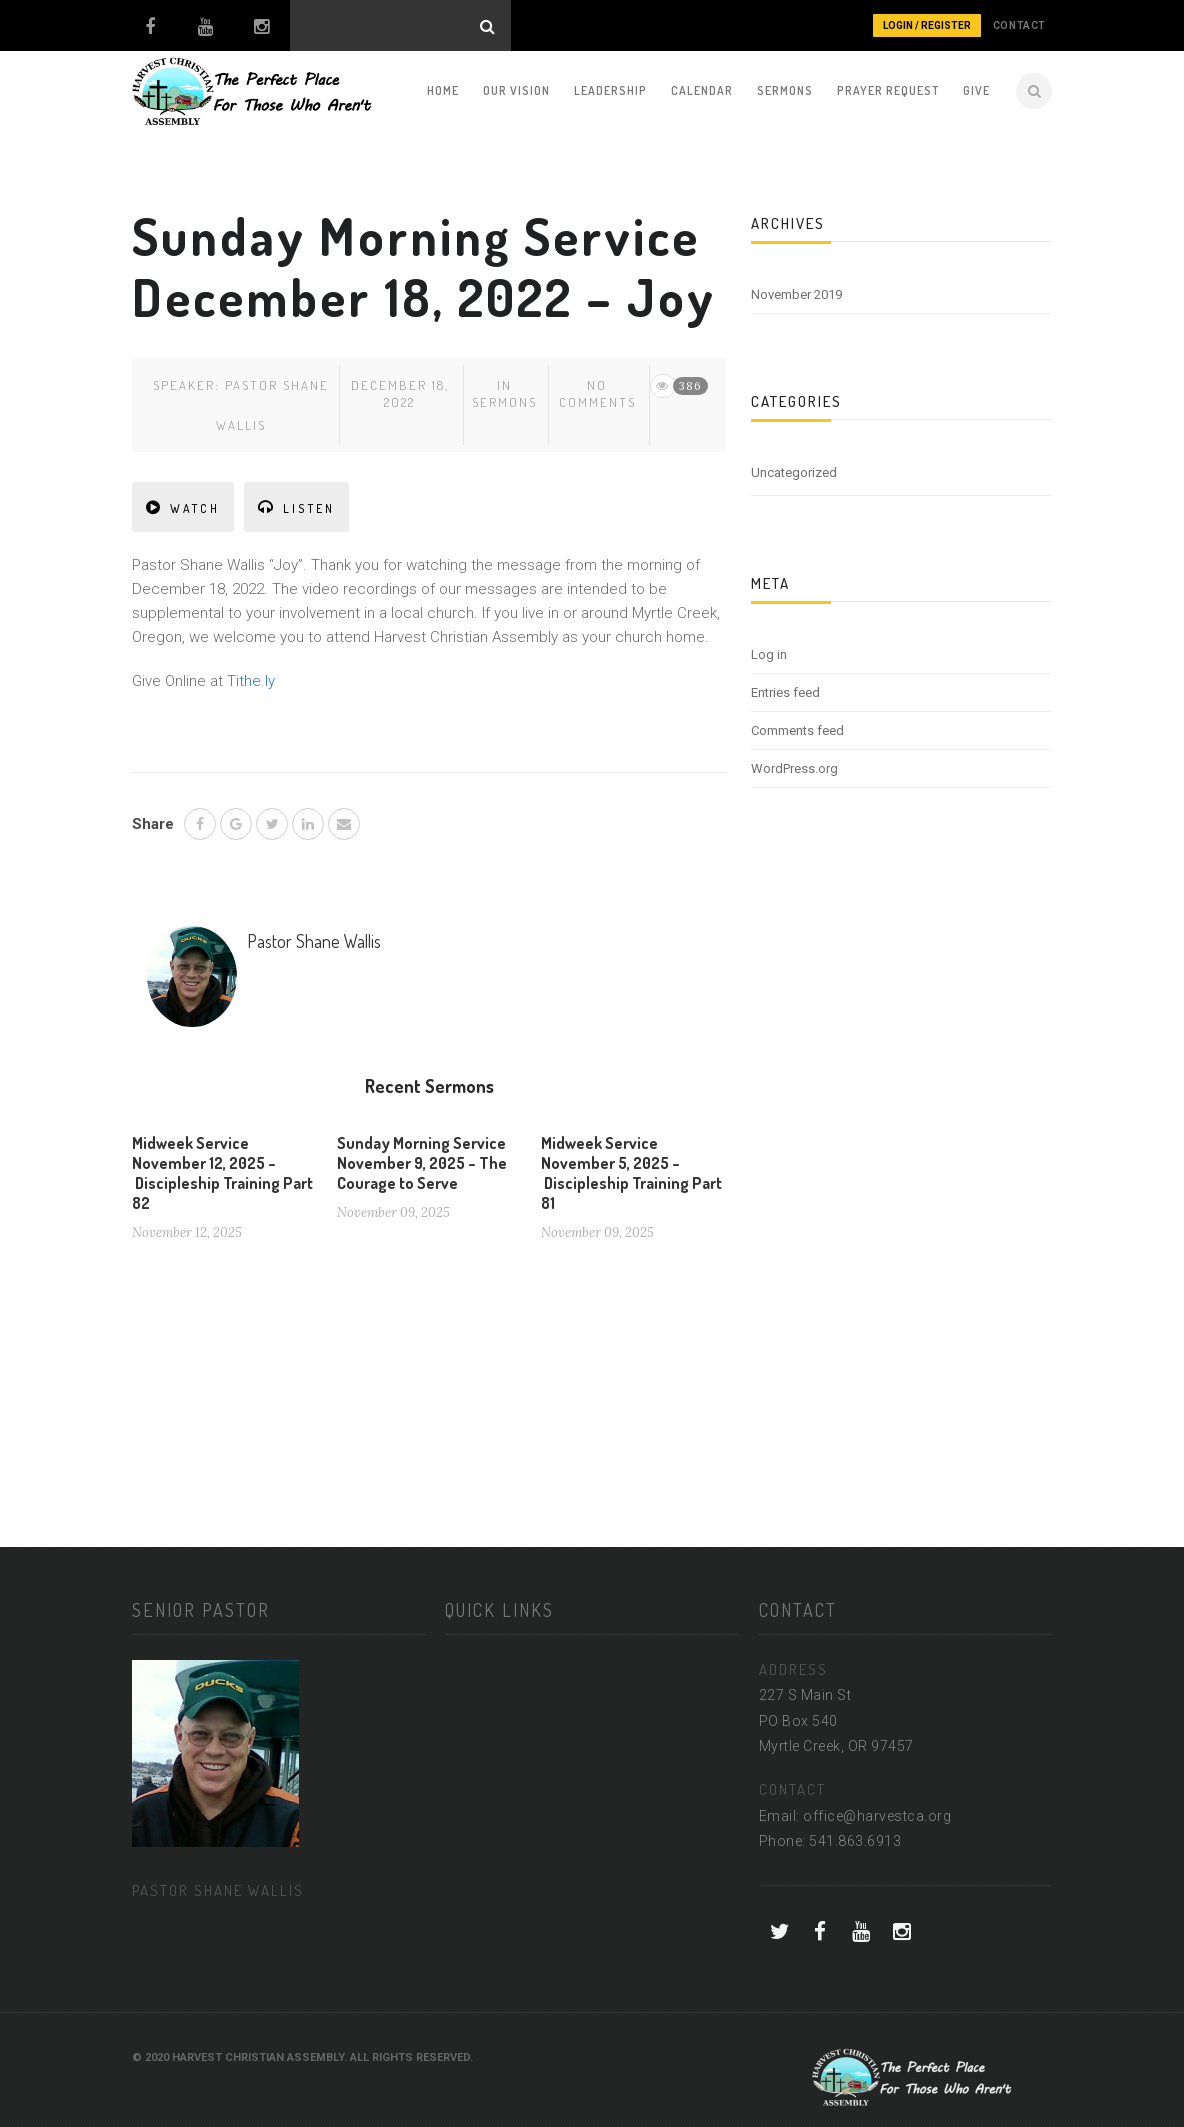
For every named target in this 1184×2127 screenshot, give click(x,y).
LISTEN (296, 507)
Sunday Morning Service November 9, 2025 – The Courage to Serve (422, 1163)
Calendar (702, 90)
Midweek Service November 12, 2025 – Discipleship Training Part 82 (222, 1173)
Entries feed (785, 692)
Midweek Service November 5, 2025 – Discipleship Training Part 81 (631, 1173)
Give (976, 90)
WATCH (183, 507)
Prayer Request (888, 90)
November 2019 (796, 294)
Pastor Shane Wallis (314, 941)
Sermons (785, 90)
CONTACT (1019, 25)
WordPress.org (794, 768)
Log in (769, 654)
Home (443, 90)
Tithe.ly (251, 681)
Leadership (610, 90)
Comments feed (797, 730)
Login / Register (927, 25)
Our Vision (516, 90)
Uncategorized (794, 472)
